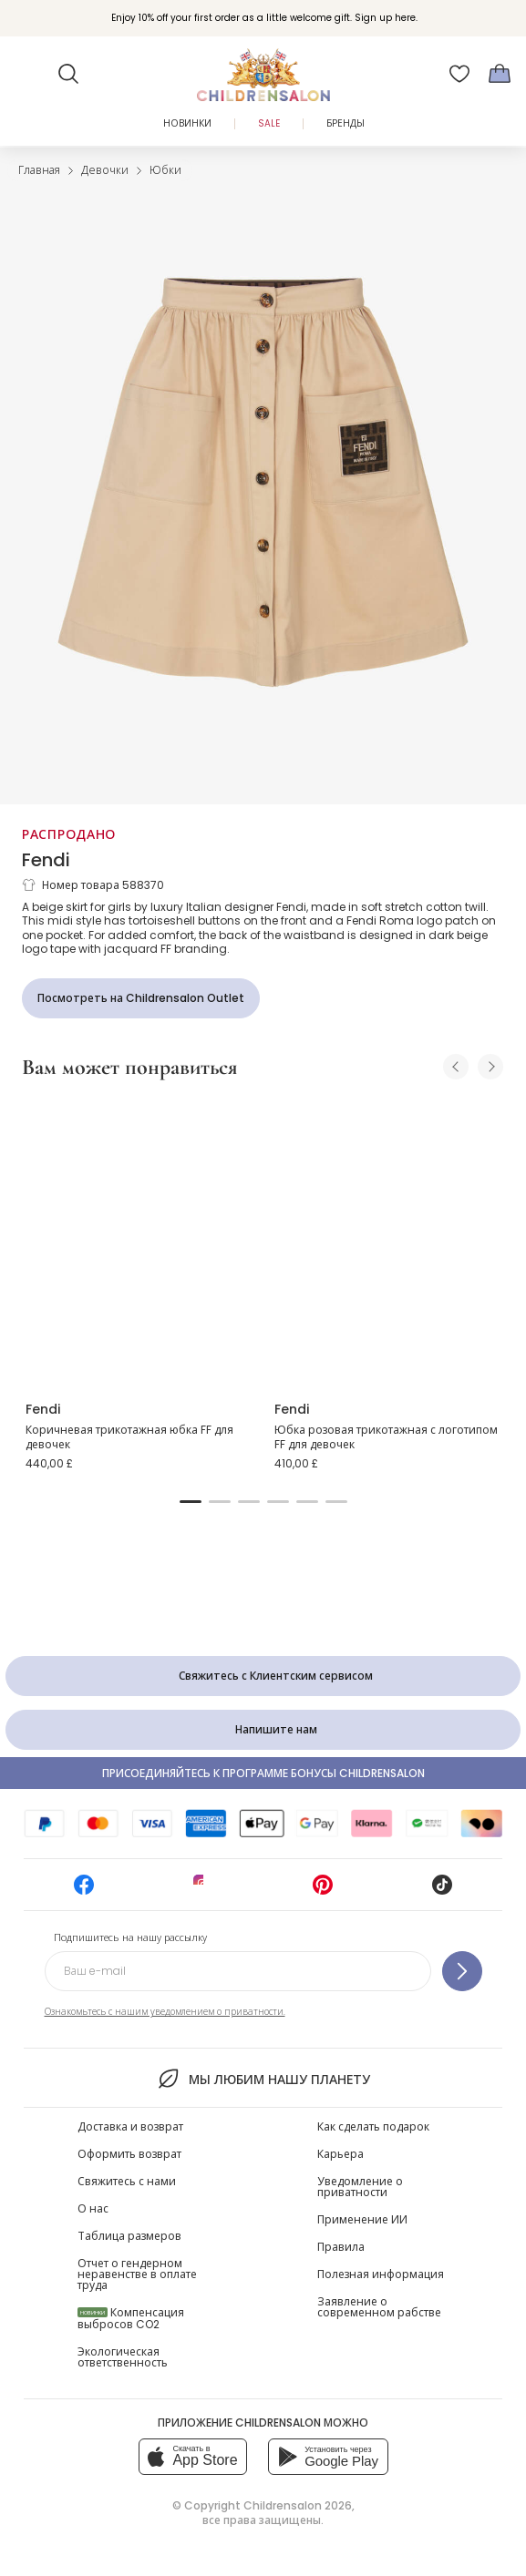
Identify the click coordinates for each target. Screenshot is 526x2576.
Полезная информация (380, 2274)
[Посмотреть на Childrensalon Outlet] (141, 998)
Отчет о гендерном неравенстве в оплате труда (137, 2274)
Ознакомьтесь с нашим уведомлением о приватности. (165, 2012)
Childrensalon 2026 (297, 2505)
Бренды (345, 123)
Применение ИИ (362, 2219)
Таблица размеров (129, 2236)
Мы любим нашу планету (263, 2078)
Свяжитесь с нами (126, 2181)
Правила (341, 2246)
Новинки (187, 123)
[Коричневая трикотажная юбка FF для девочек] (139, 1241)
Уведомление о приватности (360, 2186)
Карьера (340, 2154)
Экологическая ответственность (122, 2357)
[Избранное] (459, 74)
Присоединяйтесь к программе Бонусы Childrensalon (263, 1773)
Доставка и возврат (130, 2126)
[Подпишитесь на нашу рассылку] (462, 1971)
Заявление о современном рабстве (379, 2307)
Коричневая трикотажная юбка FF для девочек (129, 1437)
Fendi (46, 860)
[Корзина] (499, 74)
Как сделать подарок (373, 2126)
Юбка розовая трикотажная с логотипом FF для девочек (386, 1437)
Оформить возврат (129, 2154)
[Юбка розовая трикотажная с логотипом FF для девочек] (388, 1241)
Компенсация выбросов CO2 (130, 2318)
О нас (92, 2208)
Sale (269, 123)
